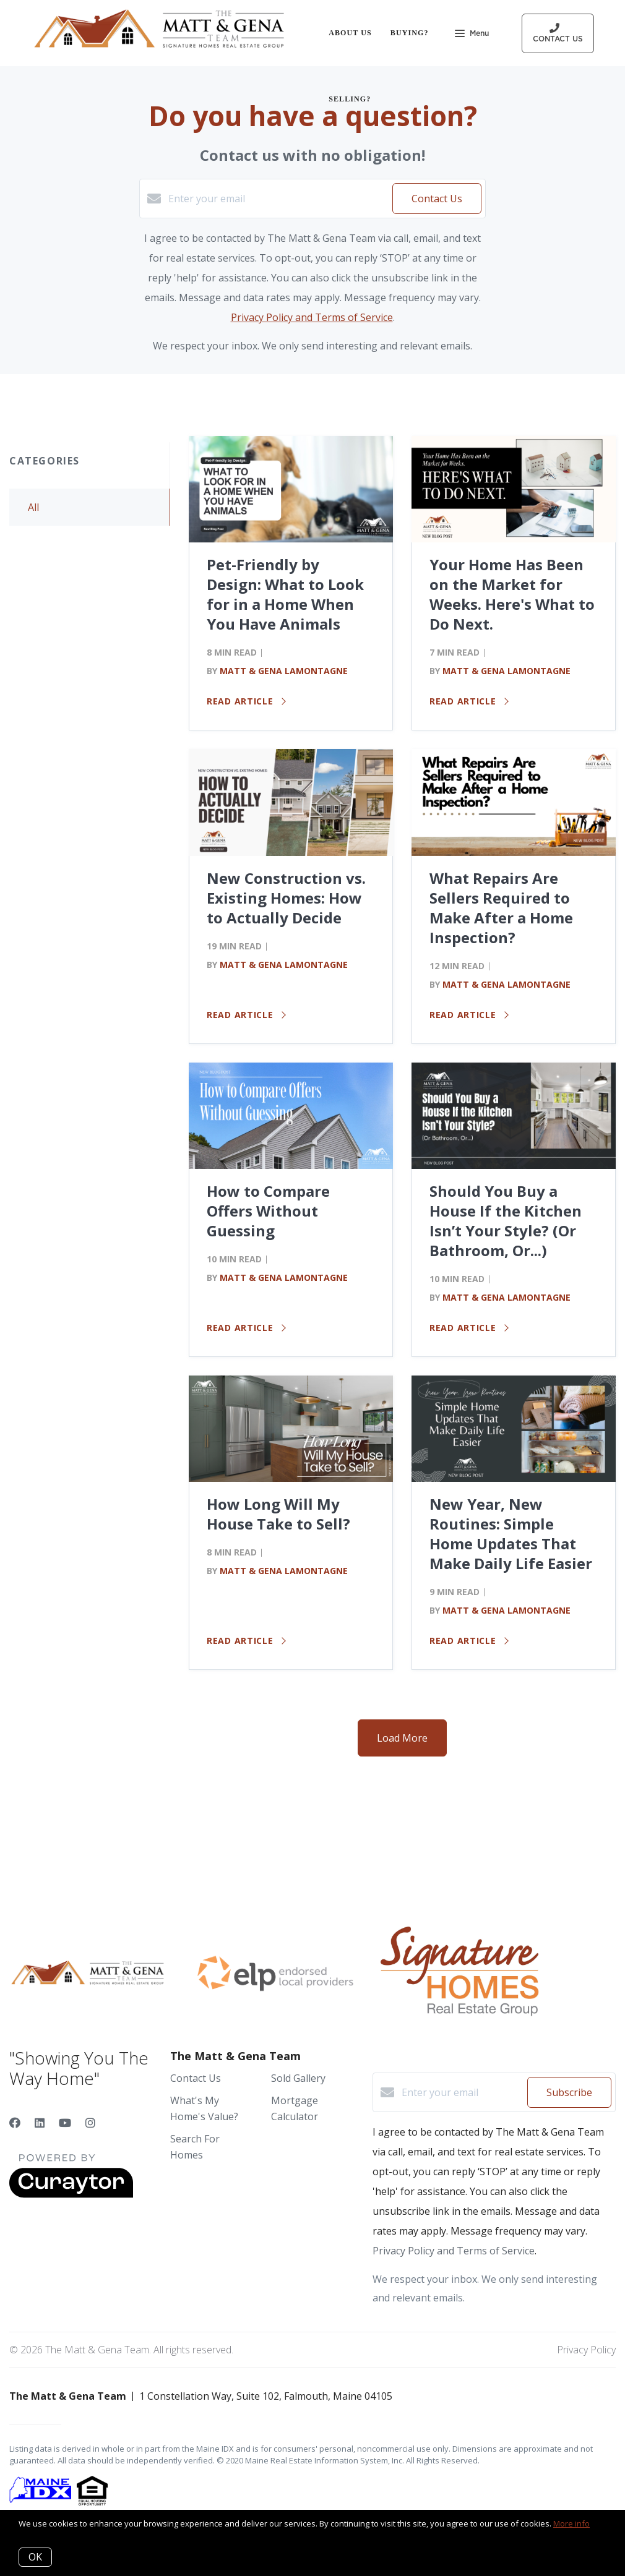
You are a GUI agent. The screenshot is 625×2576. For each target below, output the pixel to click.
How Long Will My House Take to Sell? (278, 1514)
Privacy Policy (586, 2349)
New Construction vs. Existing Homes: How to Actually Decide (286, 898)
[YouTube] (65, 2122)
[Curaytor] (71, 2194)
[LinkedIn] (40, 2122)
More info (571, 2523)
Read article (246, 701)
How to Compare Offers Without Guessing (268, 1211)
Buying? (409, 32)
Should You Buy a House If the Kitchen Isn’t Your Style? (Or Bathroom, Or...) (505, 1220)
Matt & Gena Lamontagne (284, 671)
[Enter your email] (277, 198)
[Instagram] (90, 2122)
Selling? (350, 99)
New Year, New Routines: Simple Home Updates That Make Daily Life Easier (510, 1533)
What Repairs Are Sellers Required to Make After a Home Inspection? (501, 908)
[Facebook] (14, 2122)
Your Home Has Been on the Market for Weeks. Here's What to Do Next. (512, 594)
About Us (350, 32)
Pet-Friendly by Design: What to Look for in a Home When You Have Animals (285, 594)
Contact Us (195, 2078)
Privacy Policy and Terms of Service (312, 317)
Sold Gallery (298, 2078)
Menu (472, 34)
